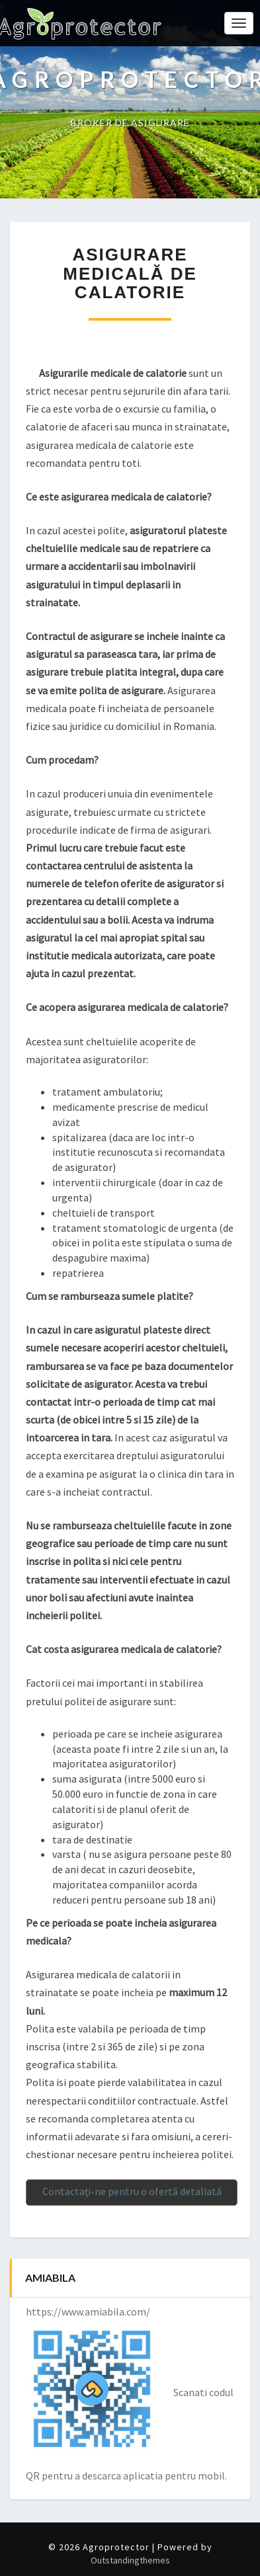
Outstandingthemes (130, 2560)
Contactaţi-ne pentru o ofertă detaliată (132, 2191)
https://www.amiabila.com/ (88, 2311)
